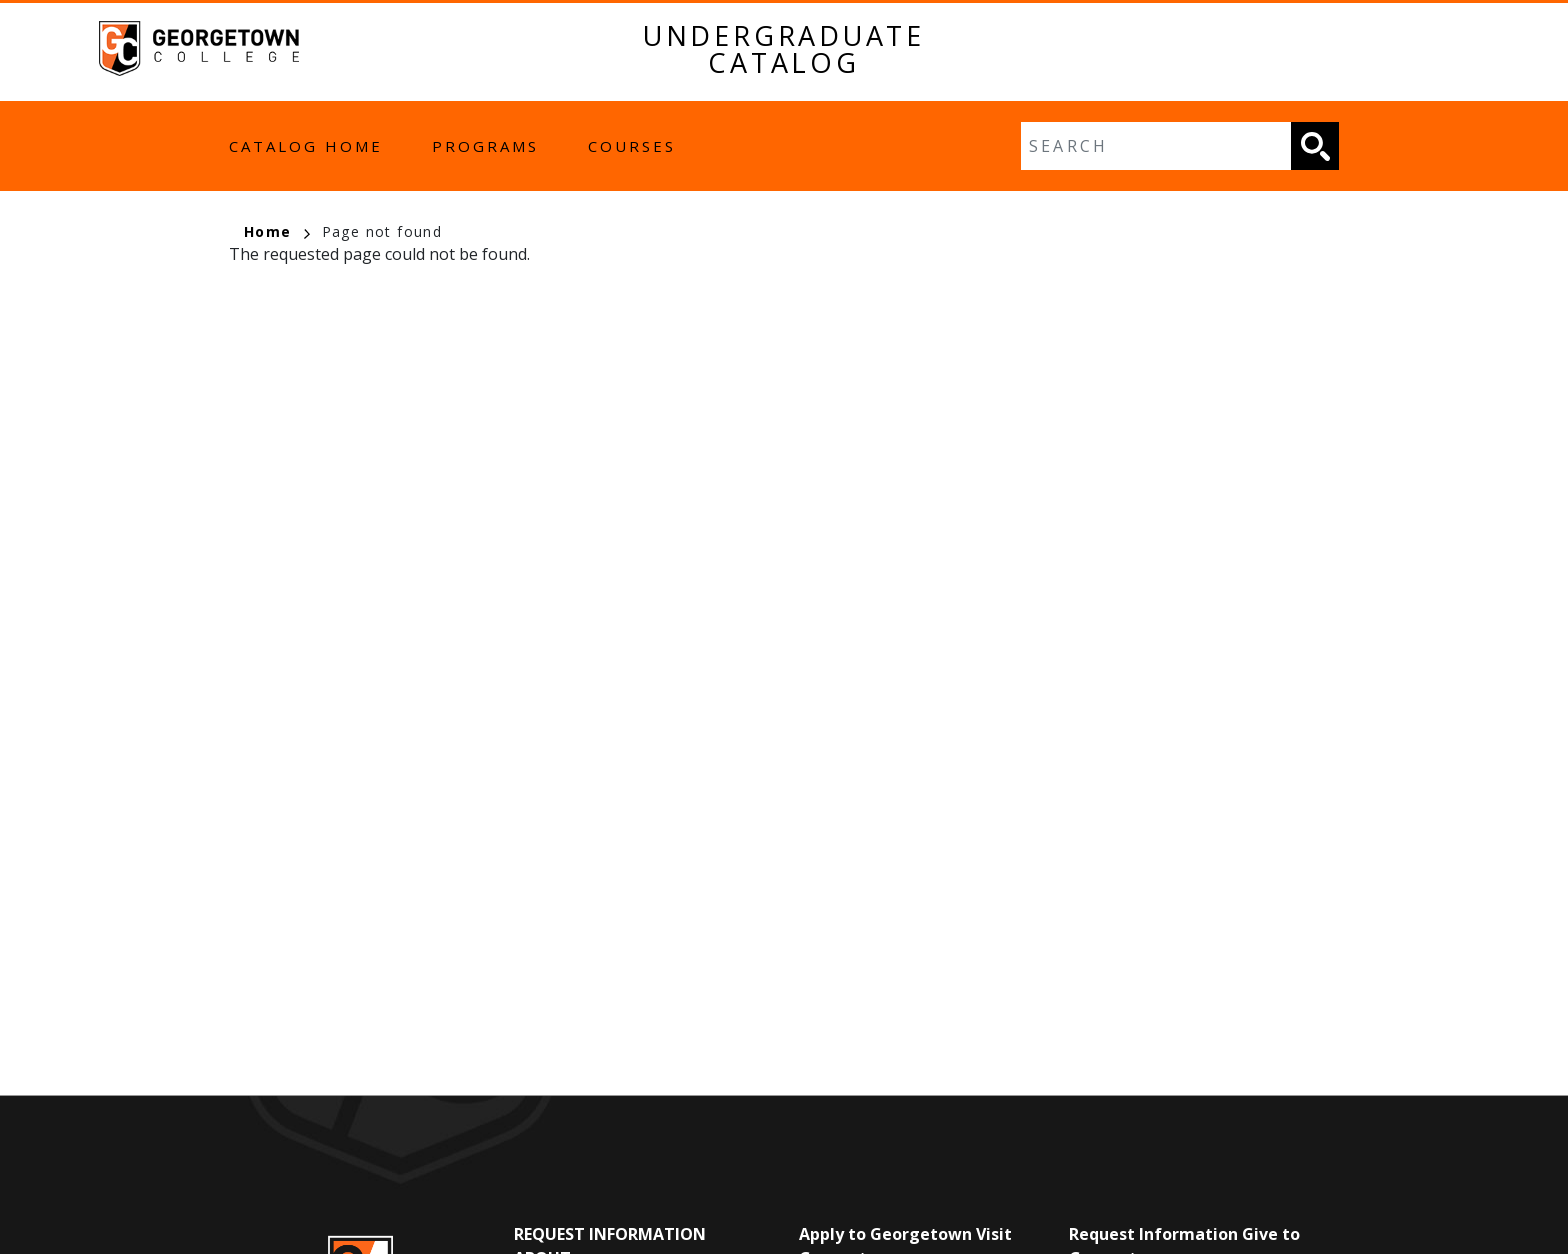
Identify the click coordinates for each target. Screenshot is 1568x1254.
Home (277, 231)
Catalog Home (306, 146)
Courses (632, 146)
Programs (485, 146)
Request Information (610, 1234)
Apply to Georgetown (885, 1234)
